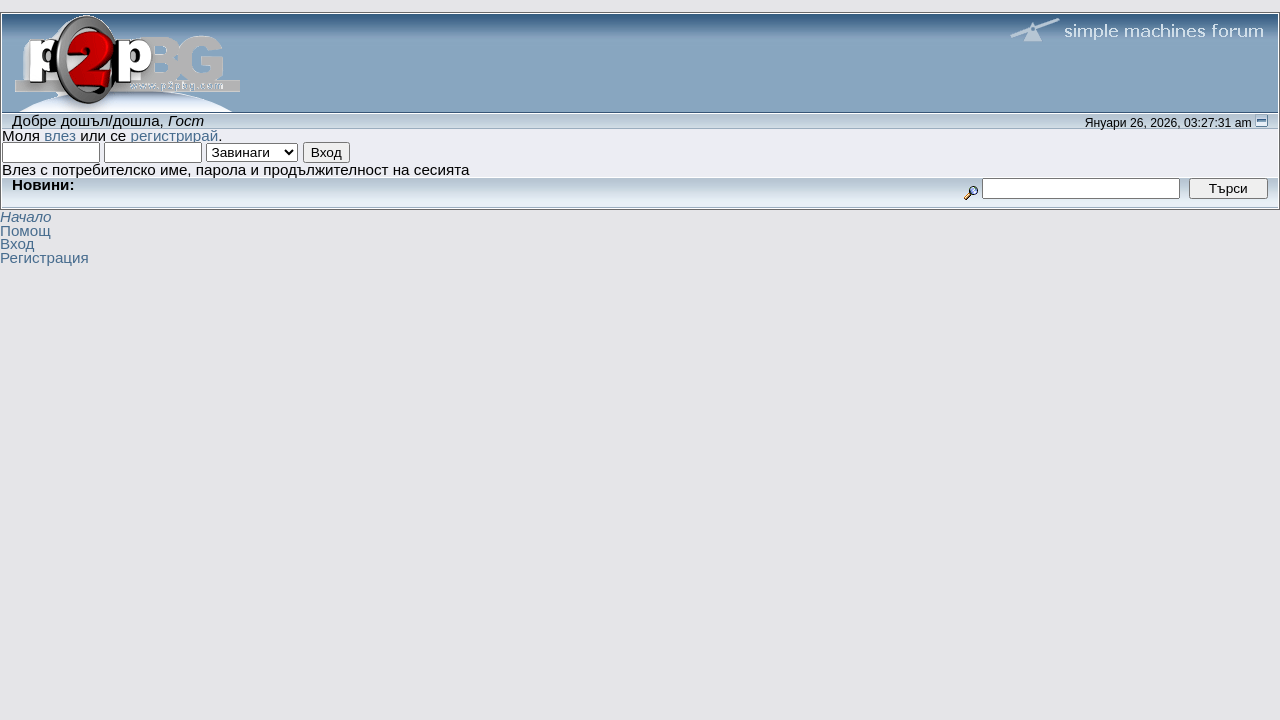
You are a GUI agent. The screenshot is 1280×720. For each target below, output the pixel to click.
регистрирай (174, 135)
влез (60, 135)
